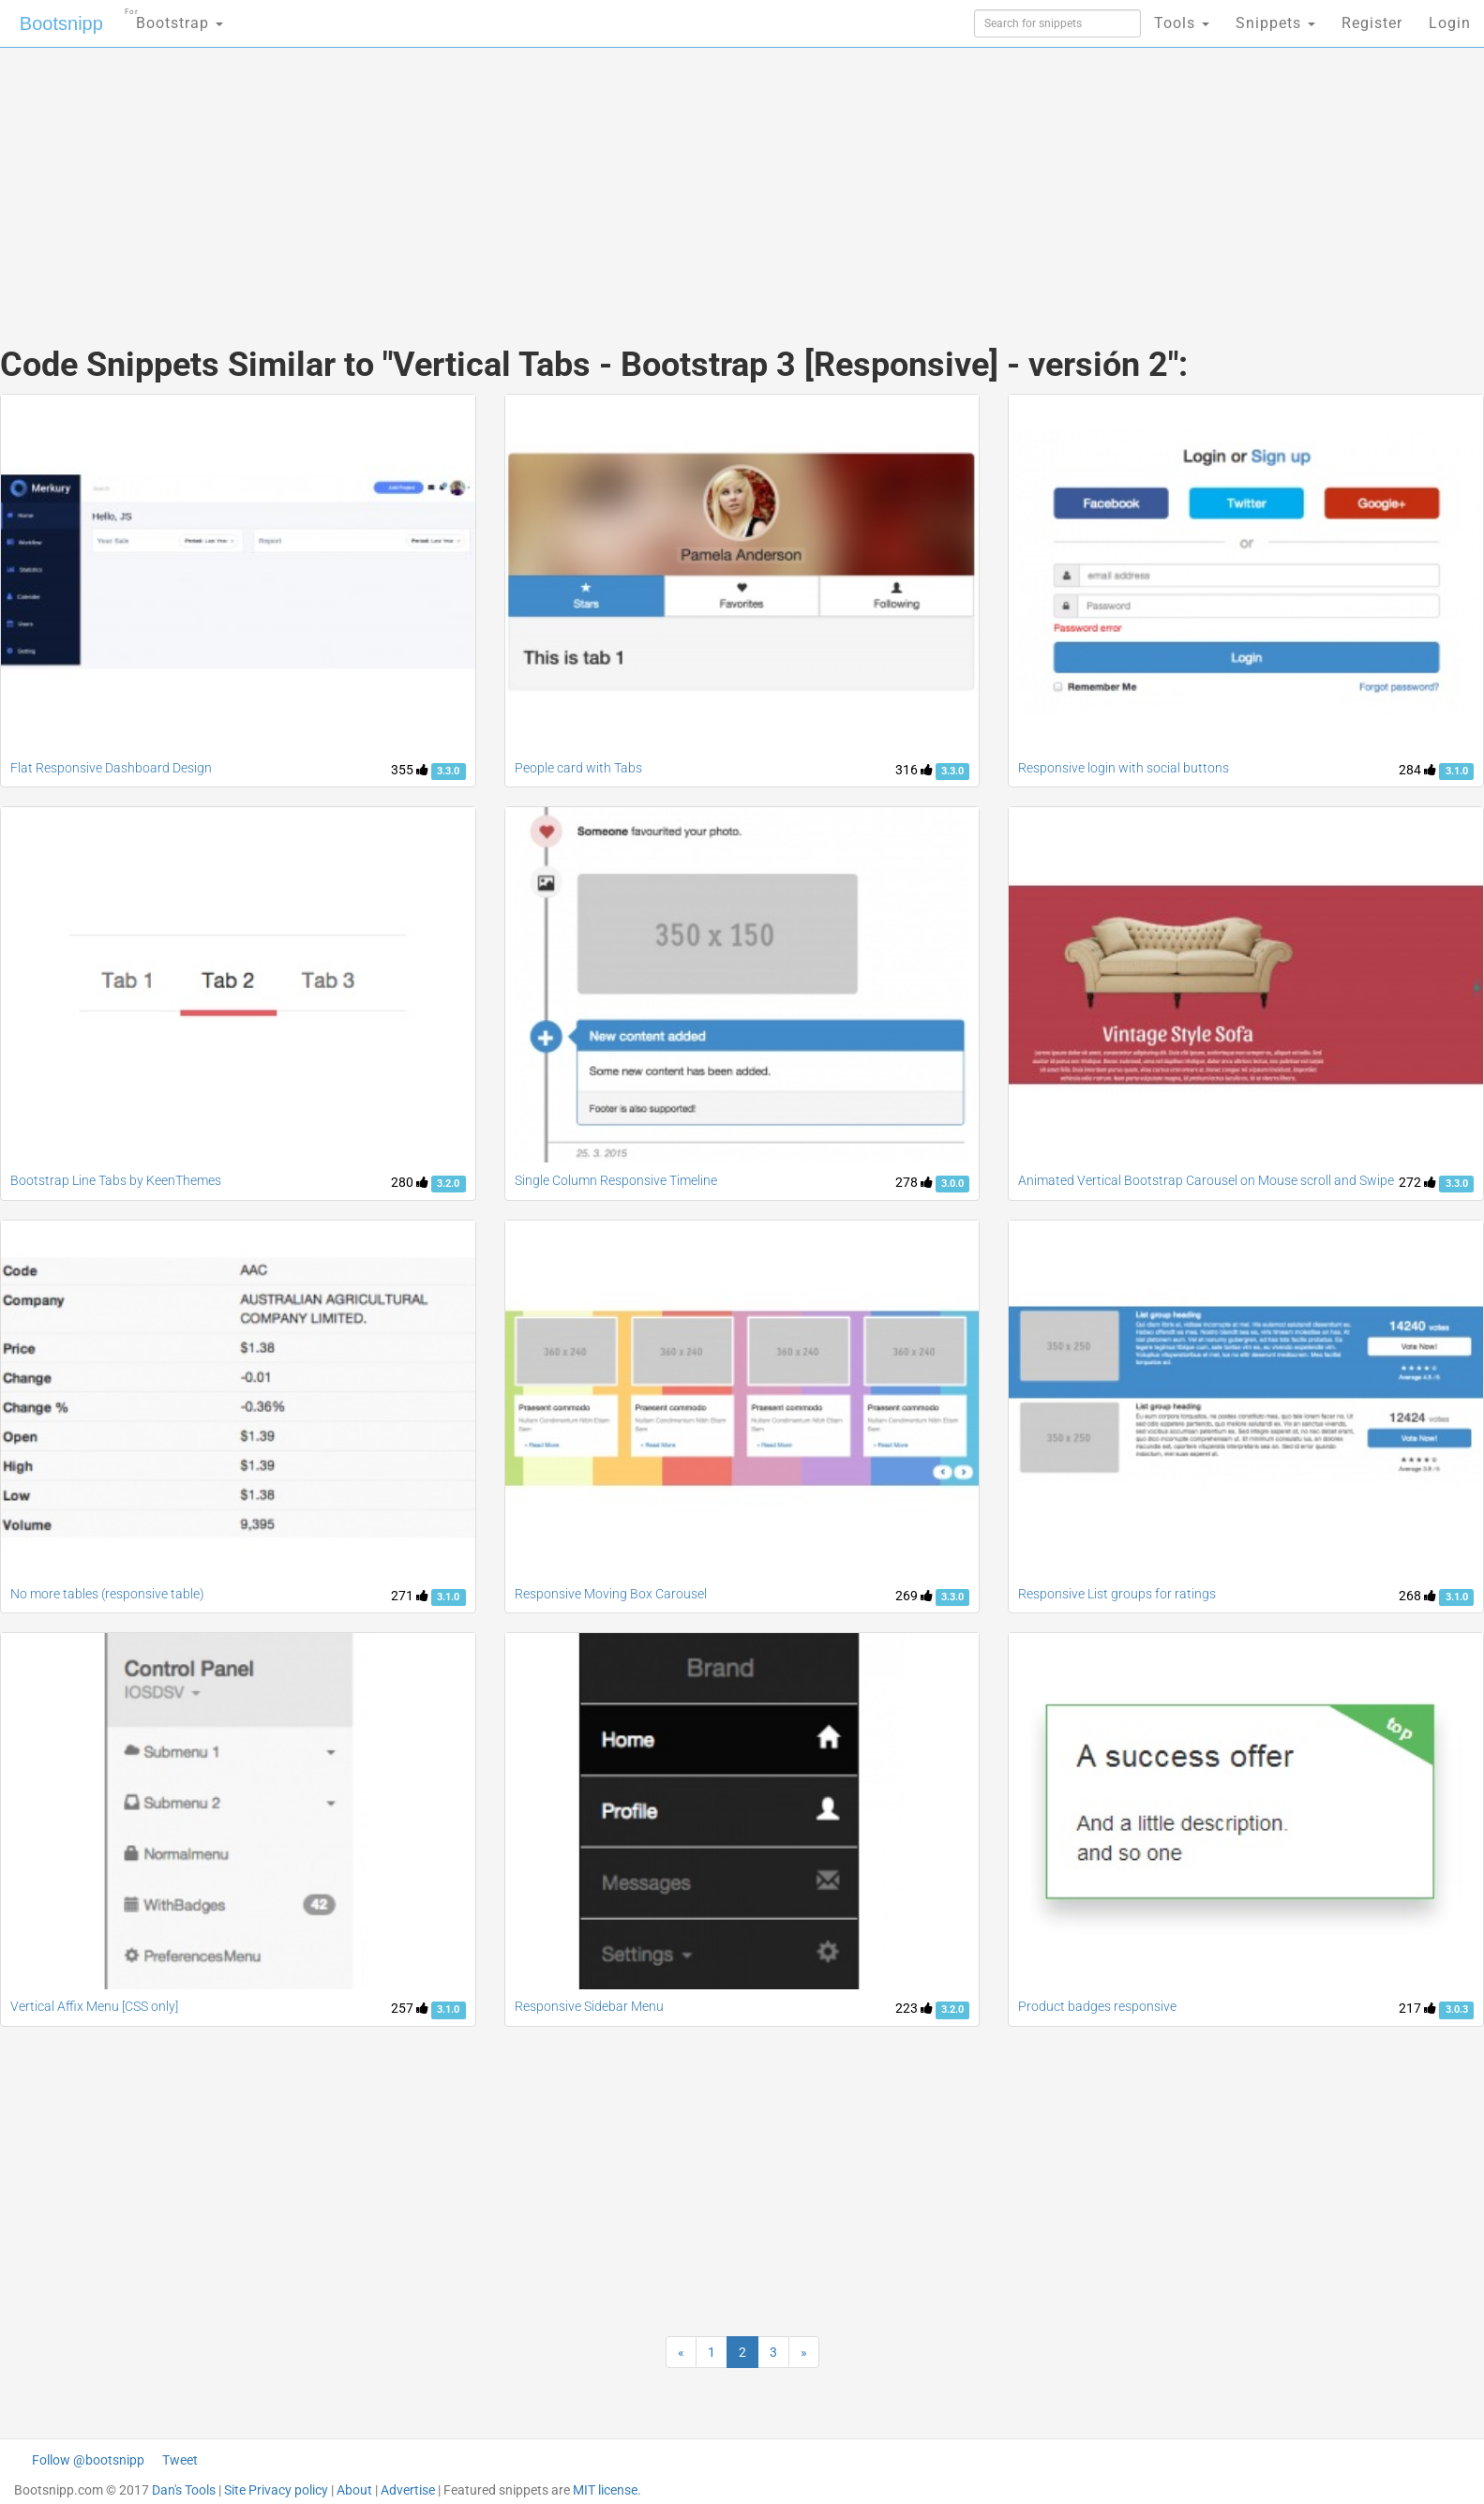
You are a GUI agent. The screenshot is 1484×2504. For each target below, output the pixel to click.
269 (914, 1595)
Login (1450, 23)
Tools (1181, 23)
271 (409, 1595)
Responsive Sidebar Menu (589, 2006)
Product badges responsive (1097, 2006)
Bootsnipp (61, 23)
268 (1417, 1595)
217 (1417, 2008)
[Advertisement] (602, 178)
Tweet (180, 2459)
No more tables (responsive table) (107, 1593)
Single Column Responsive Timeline (616, 1180)
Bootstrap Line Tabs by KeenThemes (115, 1180)
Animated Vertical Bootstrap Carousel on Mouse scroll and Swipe (1206, 1180)
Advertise (408, 2489)
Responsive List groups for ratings (1117, 1593)
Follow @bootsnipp (88, 2459)
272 (1417, 1182)
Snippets (1275, 23)
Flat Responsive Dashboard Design (111, 767)
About (354, 2489)
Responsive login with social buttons (1123, 767)
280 (409, 1182)
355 (409, 769)
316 (914, 769)
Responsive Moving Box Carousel (611, 1593)
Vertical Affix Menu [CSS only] (94, 2006)
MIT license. (607, 2489)
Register (1372, 23)
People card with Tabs (578, 767)
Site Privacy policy (276, 2489)
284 (1417, 769)
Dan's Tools (184, 2489)
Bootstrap (174, 17)
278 (914, 1182)
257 (409, 2008)
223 (914, 2008)
